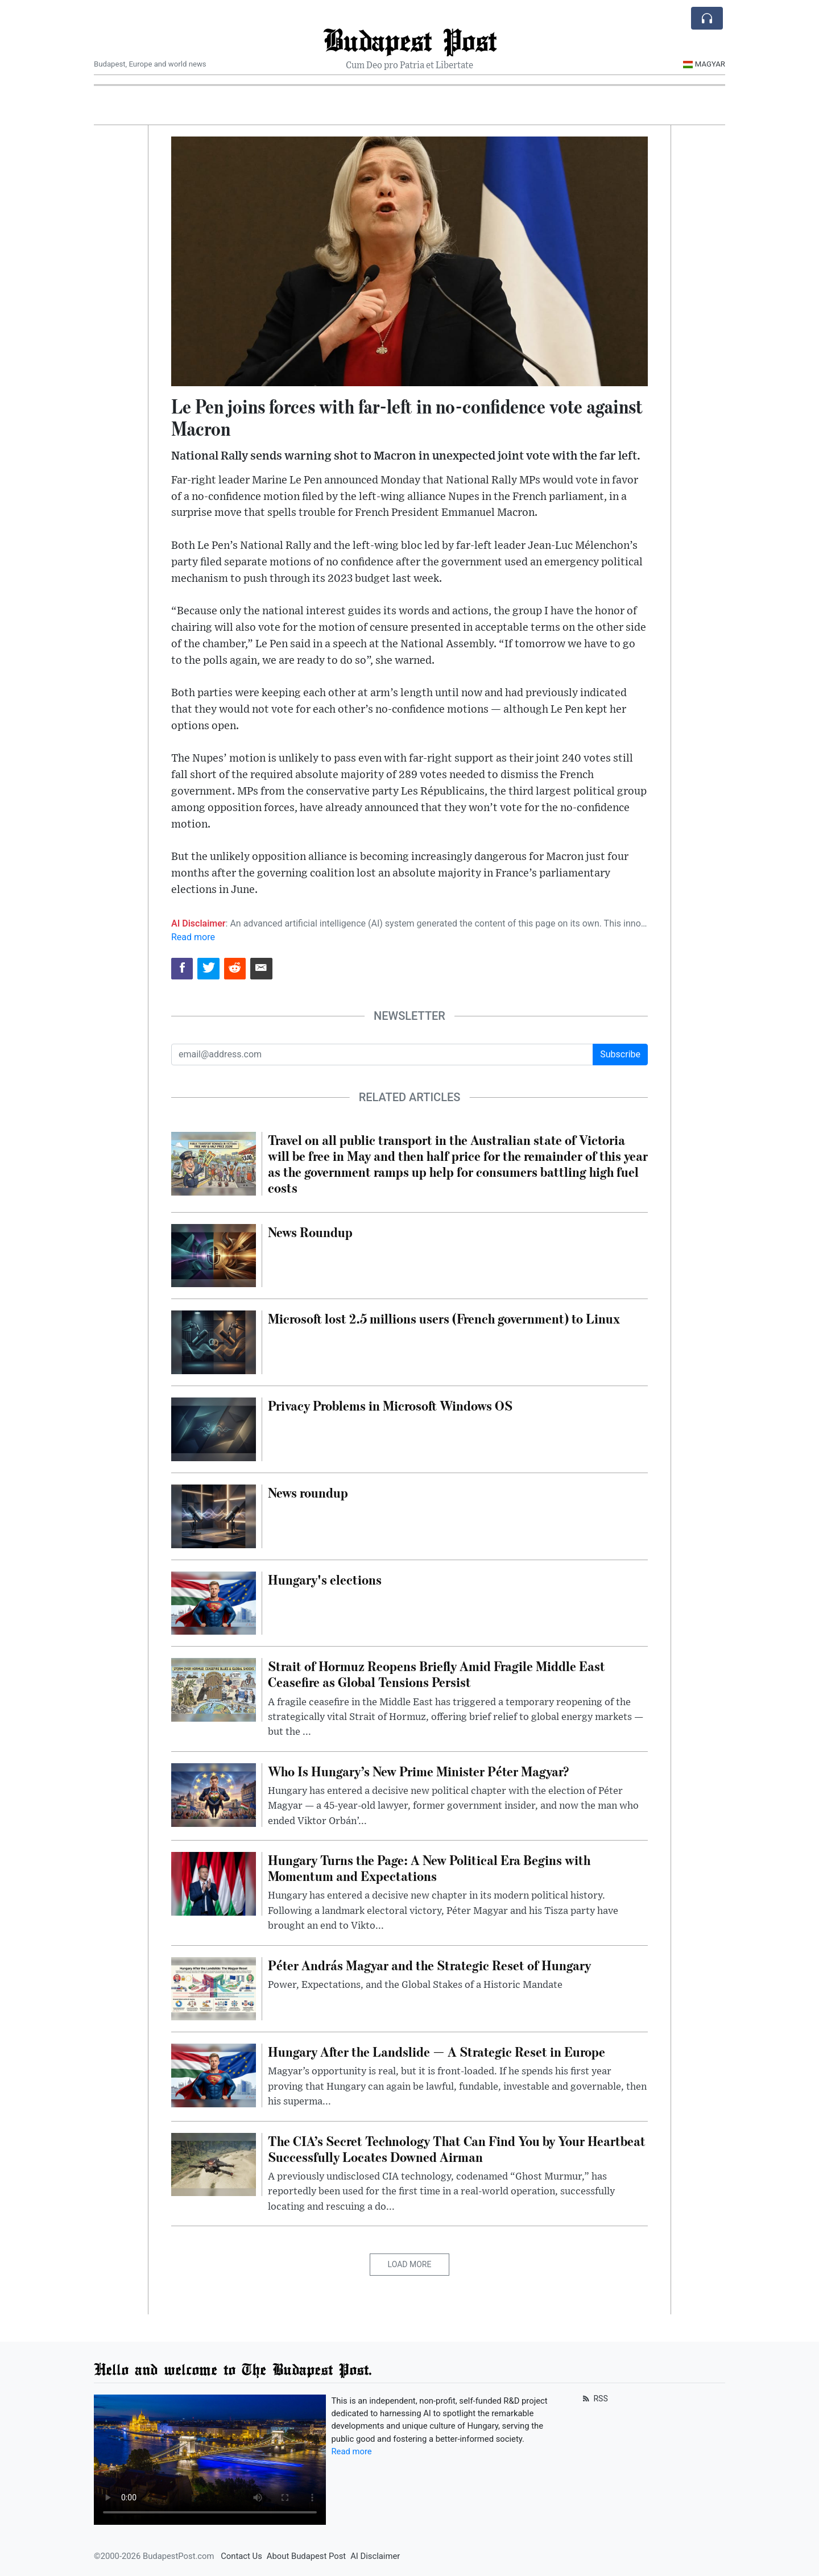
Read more (193, 937)
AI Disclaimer (375, 2556)
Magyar (703, 64)
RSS (594, 2398)
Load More (410, 2264)
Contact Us (241, 2556)
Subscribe (620, 1054)
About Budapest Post (306, 2556)
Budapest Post (410, 39)
